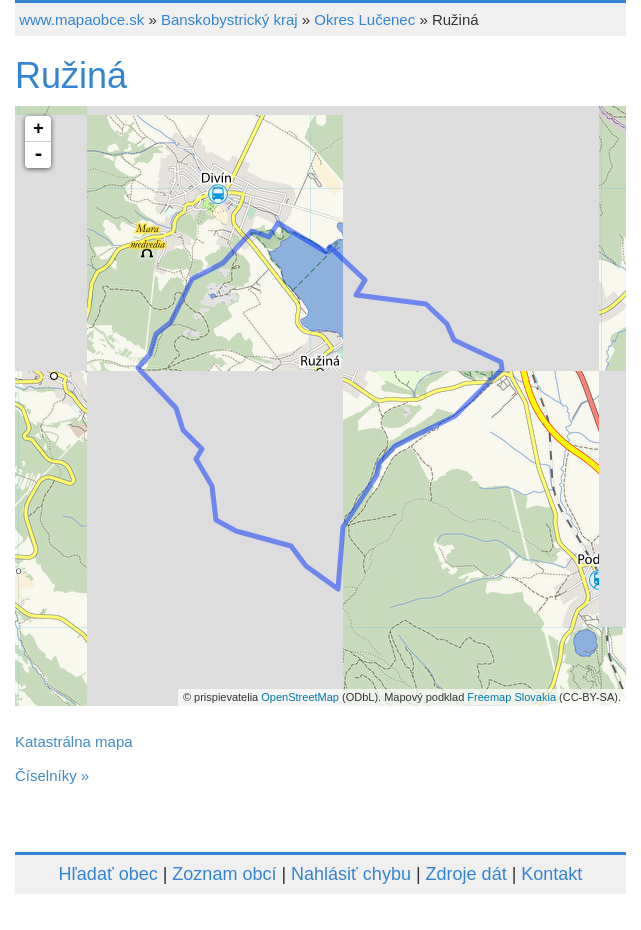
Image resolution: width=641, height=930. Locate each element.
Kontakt (551, 874)
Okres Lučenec (364, 19)
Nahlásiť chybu (351, 874)
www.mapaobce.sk (81, 19)
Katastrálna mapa (74, 741)
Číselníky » (52, 775)
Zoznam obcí (224, 874)
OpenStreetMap (300, 697)
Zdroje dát (466, 874)
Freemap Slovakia (511, 697)
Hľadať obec (108, 874)
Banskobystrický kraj (229, 19)
